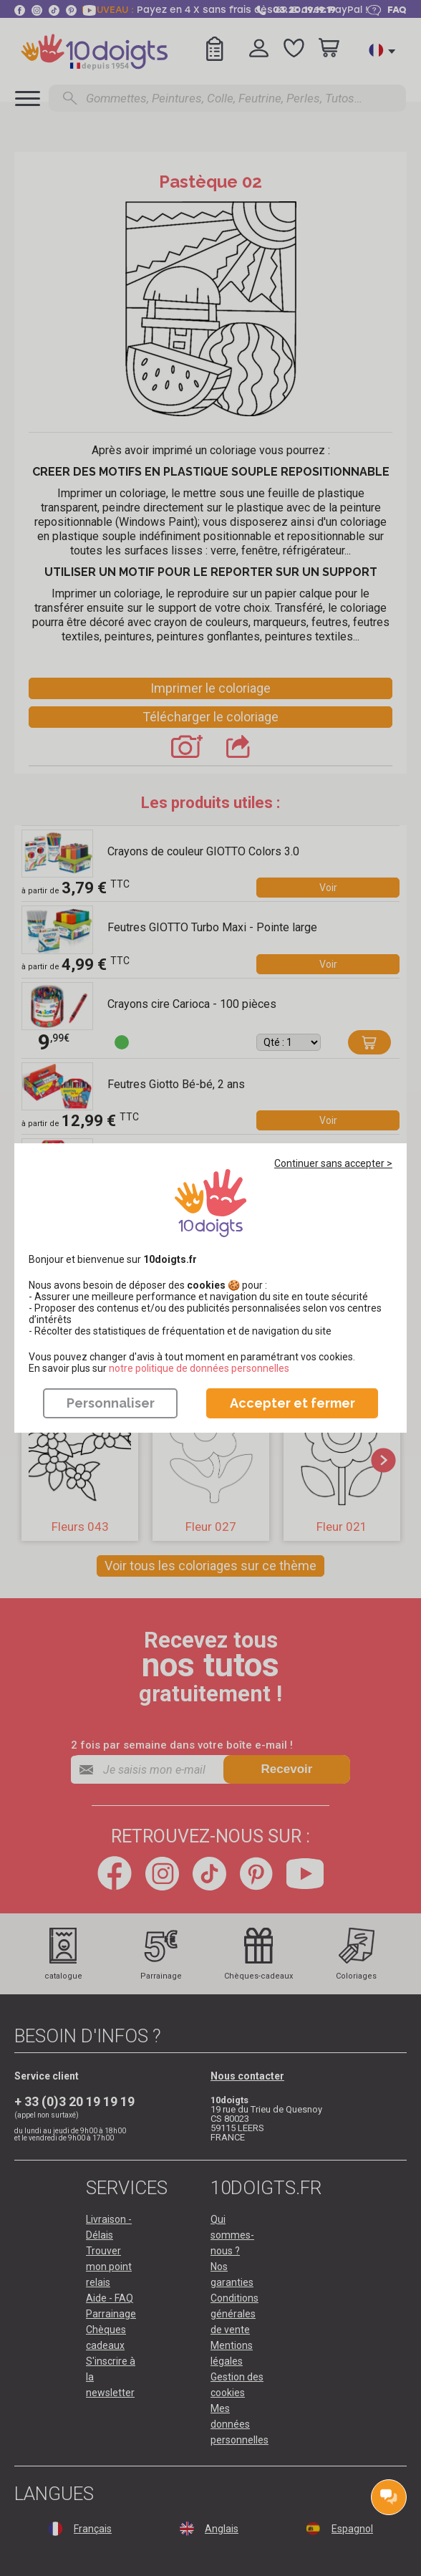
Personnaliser (111, 1402)
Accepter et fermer (292, 1402)
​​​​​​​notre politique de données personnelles (199, 1368)
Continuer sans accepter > (333, 1163)
